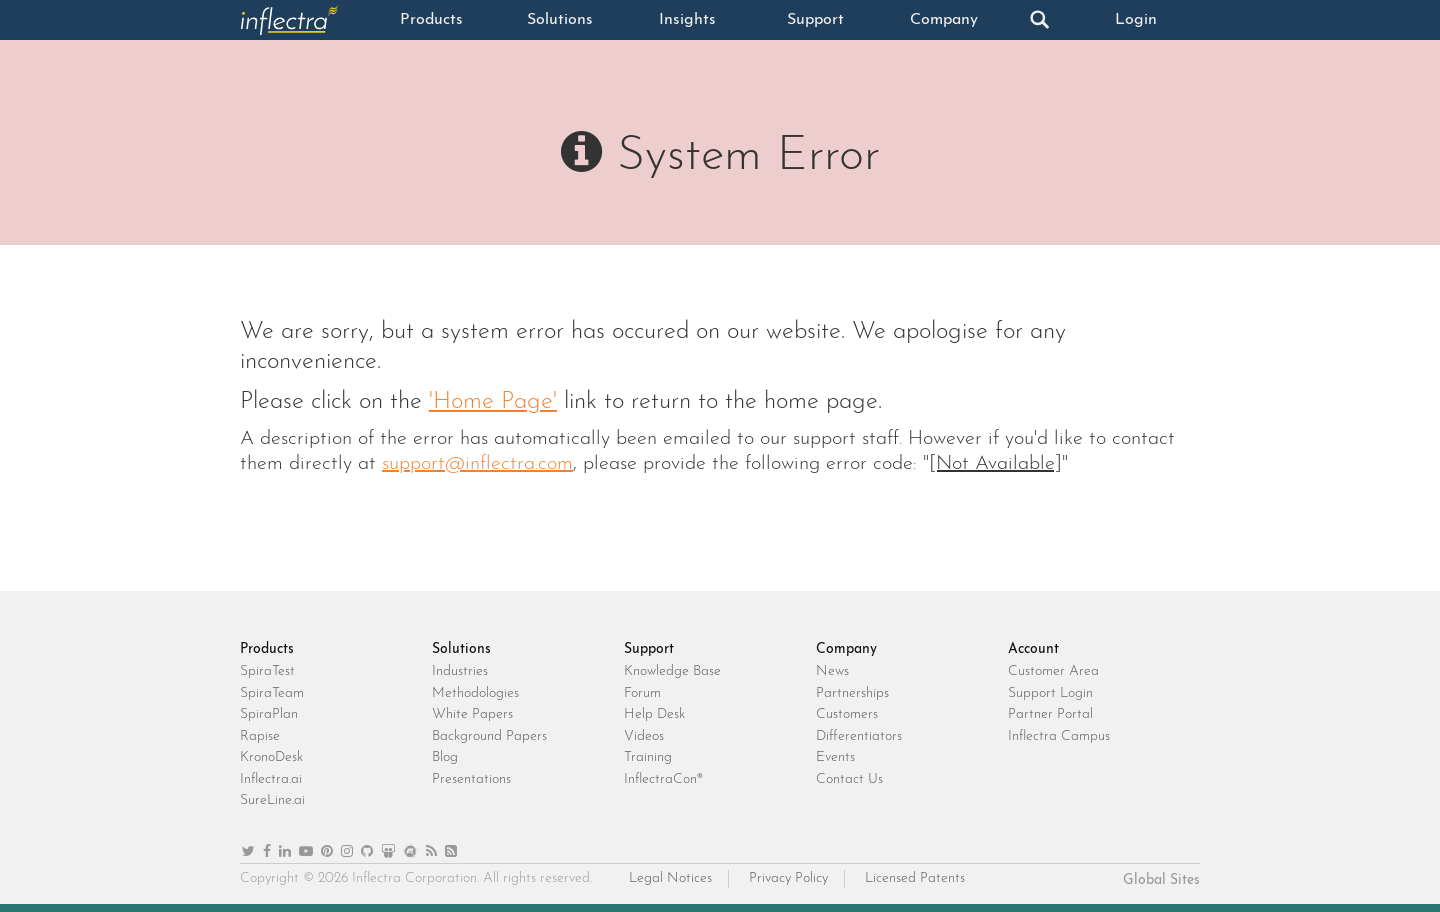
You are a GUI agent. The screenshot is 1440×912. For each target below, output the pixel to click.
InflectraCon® (663, 779)
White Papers (472, 714)
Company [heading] (846, 649)
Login (1136, 20)
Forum (642, 693)
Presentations (471, 779)
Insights (687, 20)
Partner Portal (1050, 714)
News (832, 671)
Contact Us (849, 779)
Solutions (560, 20)
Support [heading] (649, 649)
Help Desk (654, 714)
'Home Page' (493, 402)
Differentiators (859, 736)
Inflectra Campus (1059, 736)
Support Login (1050, 693)
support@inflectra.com (477, 464)
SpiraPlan (269, 714)
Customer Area (1053, 671)
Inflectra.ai (271, 779)
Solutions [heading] (461, 649)
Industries (460, 671)
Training (648, 757)
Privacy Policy (788, 878)
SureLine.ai (272, 800)
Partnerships (852, 693)
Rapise (260, 736)
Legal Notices (670, 878)
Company (944, 20)
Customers (847, 714)
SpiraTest (267, 671)
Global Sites (1161, 880)
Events (835, 757)
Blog (445, 757)
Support (815, 20)
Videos (644, 736)
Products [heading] (267, 649)
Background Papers (489, 736)
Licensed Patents (915, 878)
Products (431, 20)
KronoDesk (271, 757)
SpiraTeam (272, 693)
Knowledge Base (672, 671)
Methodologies (475, 693)
